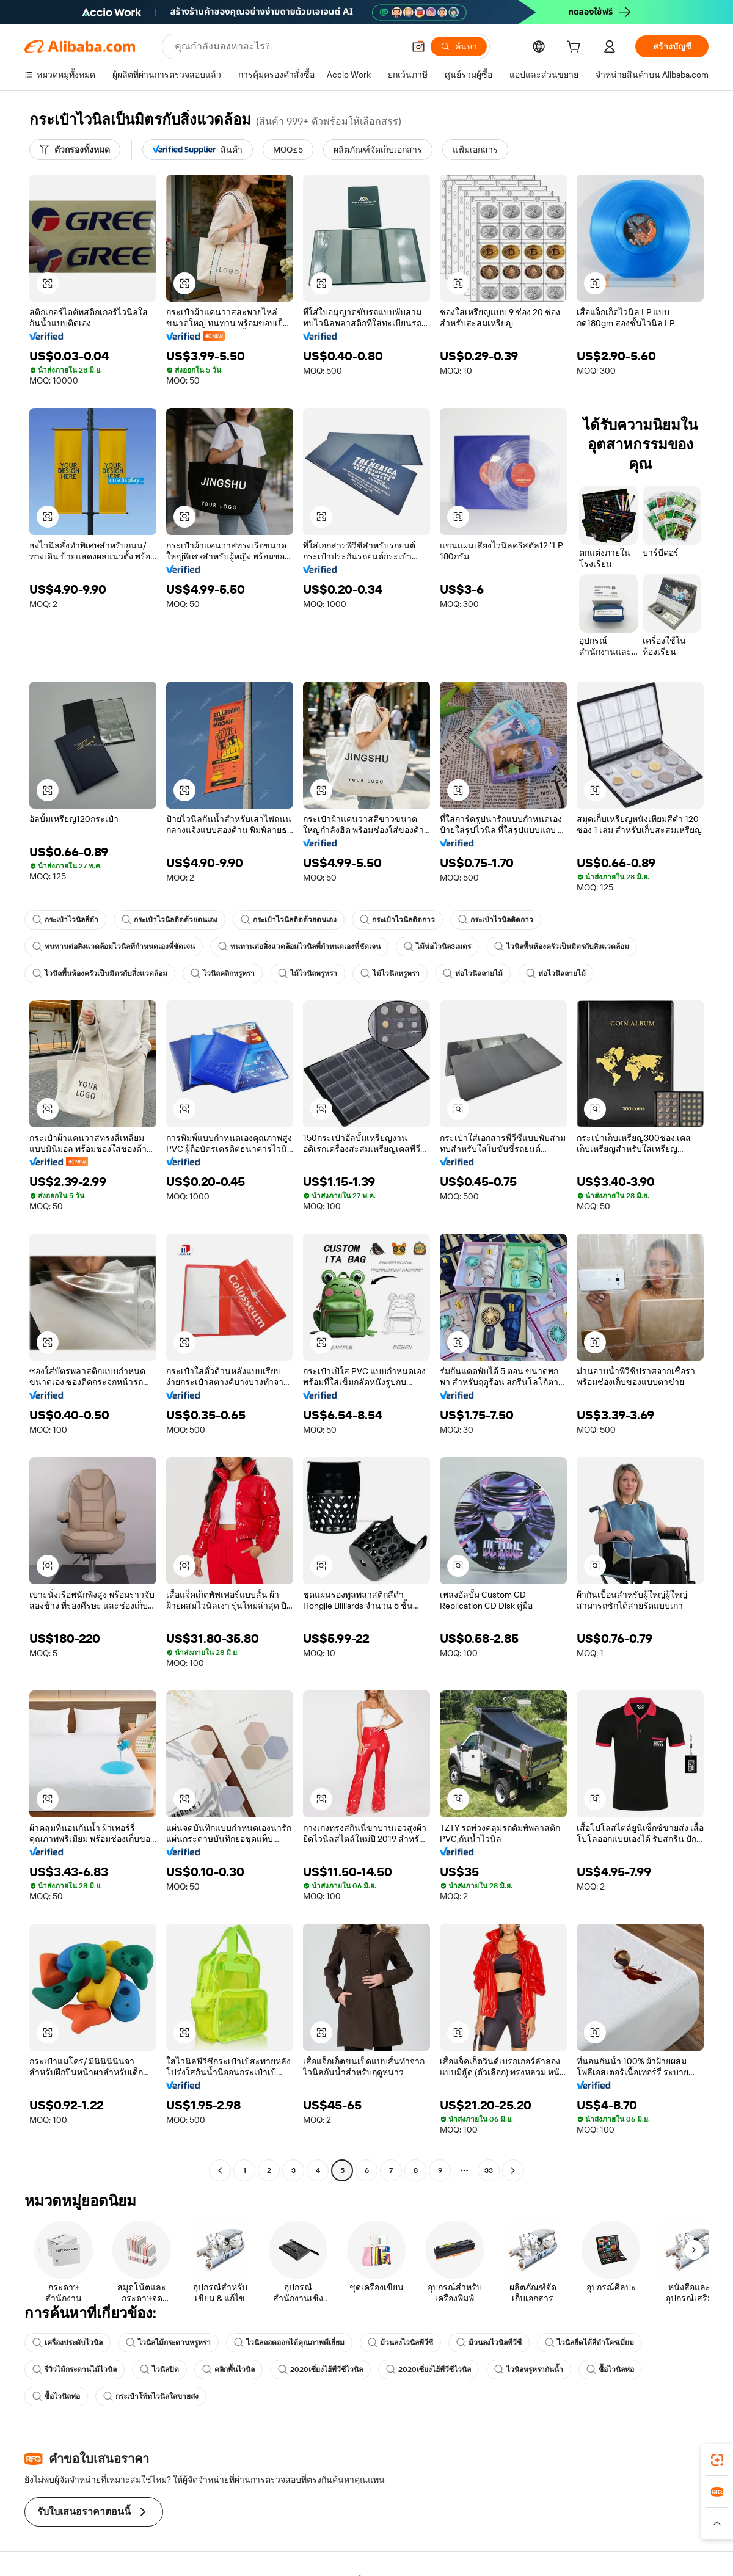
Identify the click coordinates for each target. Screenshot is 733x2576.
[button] (418, 46)
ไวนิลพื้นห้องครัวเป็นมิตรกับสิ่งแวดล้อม (561, 946)
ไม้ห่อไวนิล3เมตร (437, 946)
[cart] (576, 48)
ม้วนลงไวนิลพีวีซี (400, 2343)
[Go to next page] (513, 2170)
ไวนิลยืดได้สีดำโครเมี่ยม (589, 2343)
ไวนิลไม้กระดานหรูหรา (168, 2343)
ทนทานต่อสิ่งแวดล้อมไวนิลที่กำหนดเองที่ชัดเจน (113, 946)
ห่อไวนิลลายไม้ (473, 973)
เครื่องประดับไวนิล (67, 2343)
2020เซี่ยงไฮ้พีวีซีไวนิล (320, 2369)
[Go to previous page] (220, 2170)
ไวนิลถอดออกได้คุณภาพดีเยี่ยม (289, 2343)
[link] (717, 2460)
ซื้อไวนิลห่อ (610, 2369)
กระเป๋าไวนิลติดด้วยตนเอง (169, 920)
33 (488, 2170)
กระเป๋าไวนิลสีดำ (65, 920)
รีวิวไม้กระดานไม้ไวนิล (74, 2369)
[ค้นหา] (459, 46)
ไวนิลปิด (159, 2369)
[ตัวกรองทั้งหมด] (74, 149)
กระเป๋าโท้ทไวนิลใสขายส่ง (151, 2396)
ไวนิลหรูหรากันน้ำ (528, 2369)
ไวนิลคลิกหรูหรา (223, 973)
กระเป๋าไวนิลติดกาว (397, 920)
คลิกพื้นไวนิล (228, 2369)
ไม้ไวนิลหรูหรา (307, 973)
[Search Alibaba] (288, 46)
